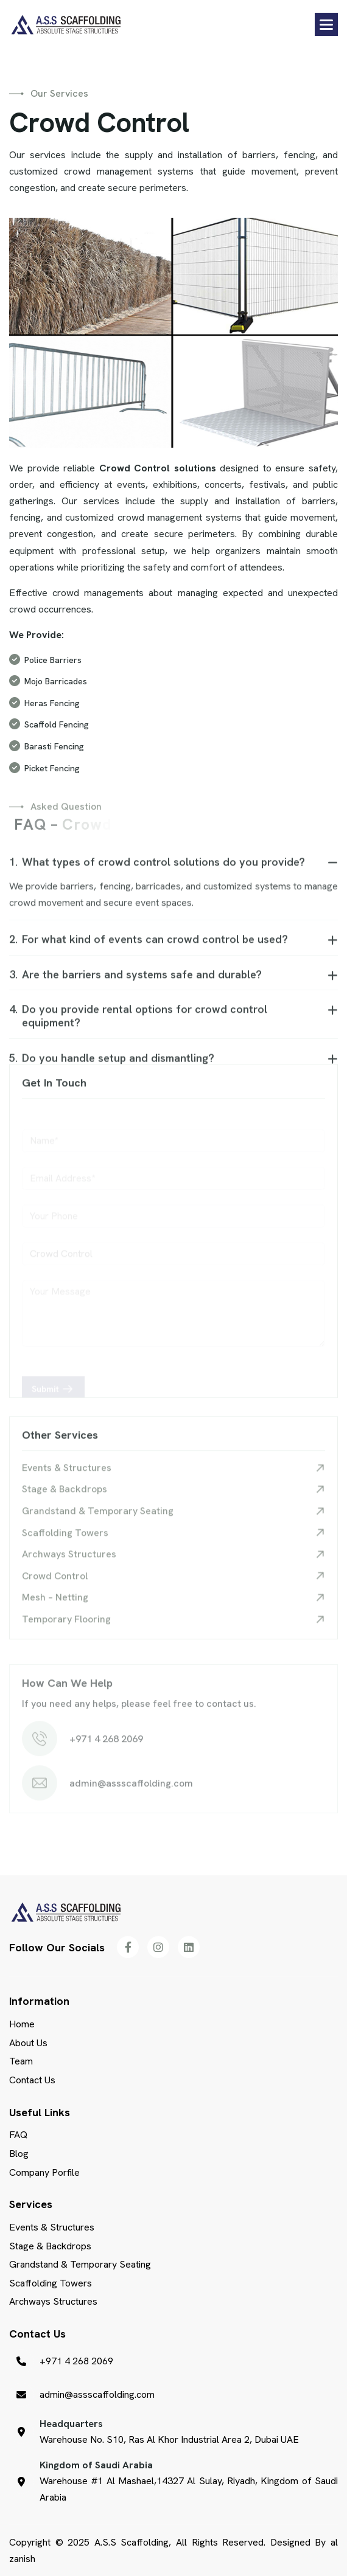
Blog (19, 2153)
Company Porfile (44, 2172)
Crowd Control (55, 1584)
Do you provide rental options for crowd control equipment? (138, 1025)
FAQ (18, 2134)
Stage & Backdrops (64, 1498)
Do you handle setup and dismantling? (111, 1067)
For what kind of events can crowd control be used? (148, 948)
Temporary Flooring (66, 1628)
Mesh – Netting (55, 1606)
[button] (326, 24)
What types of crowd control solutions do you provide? (157, 871)
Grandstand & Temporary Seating (98, 1519)
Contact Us (32, 2080)
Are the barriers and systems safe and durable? (135, 983)
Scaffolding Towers (65, 1541)
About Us (28, 2042)
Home (22, 2024)
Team (21, 2061)
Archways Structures (69, 1563)
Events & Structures (66, 1476)
